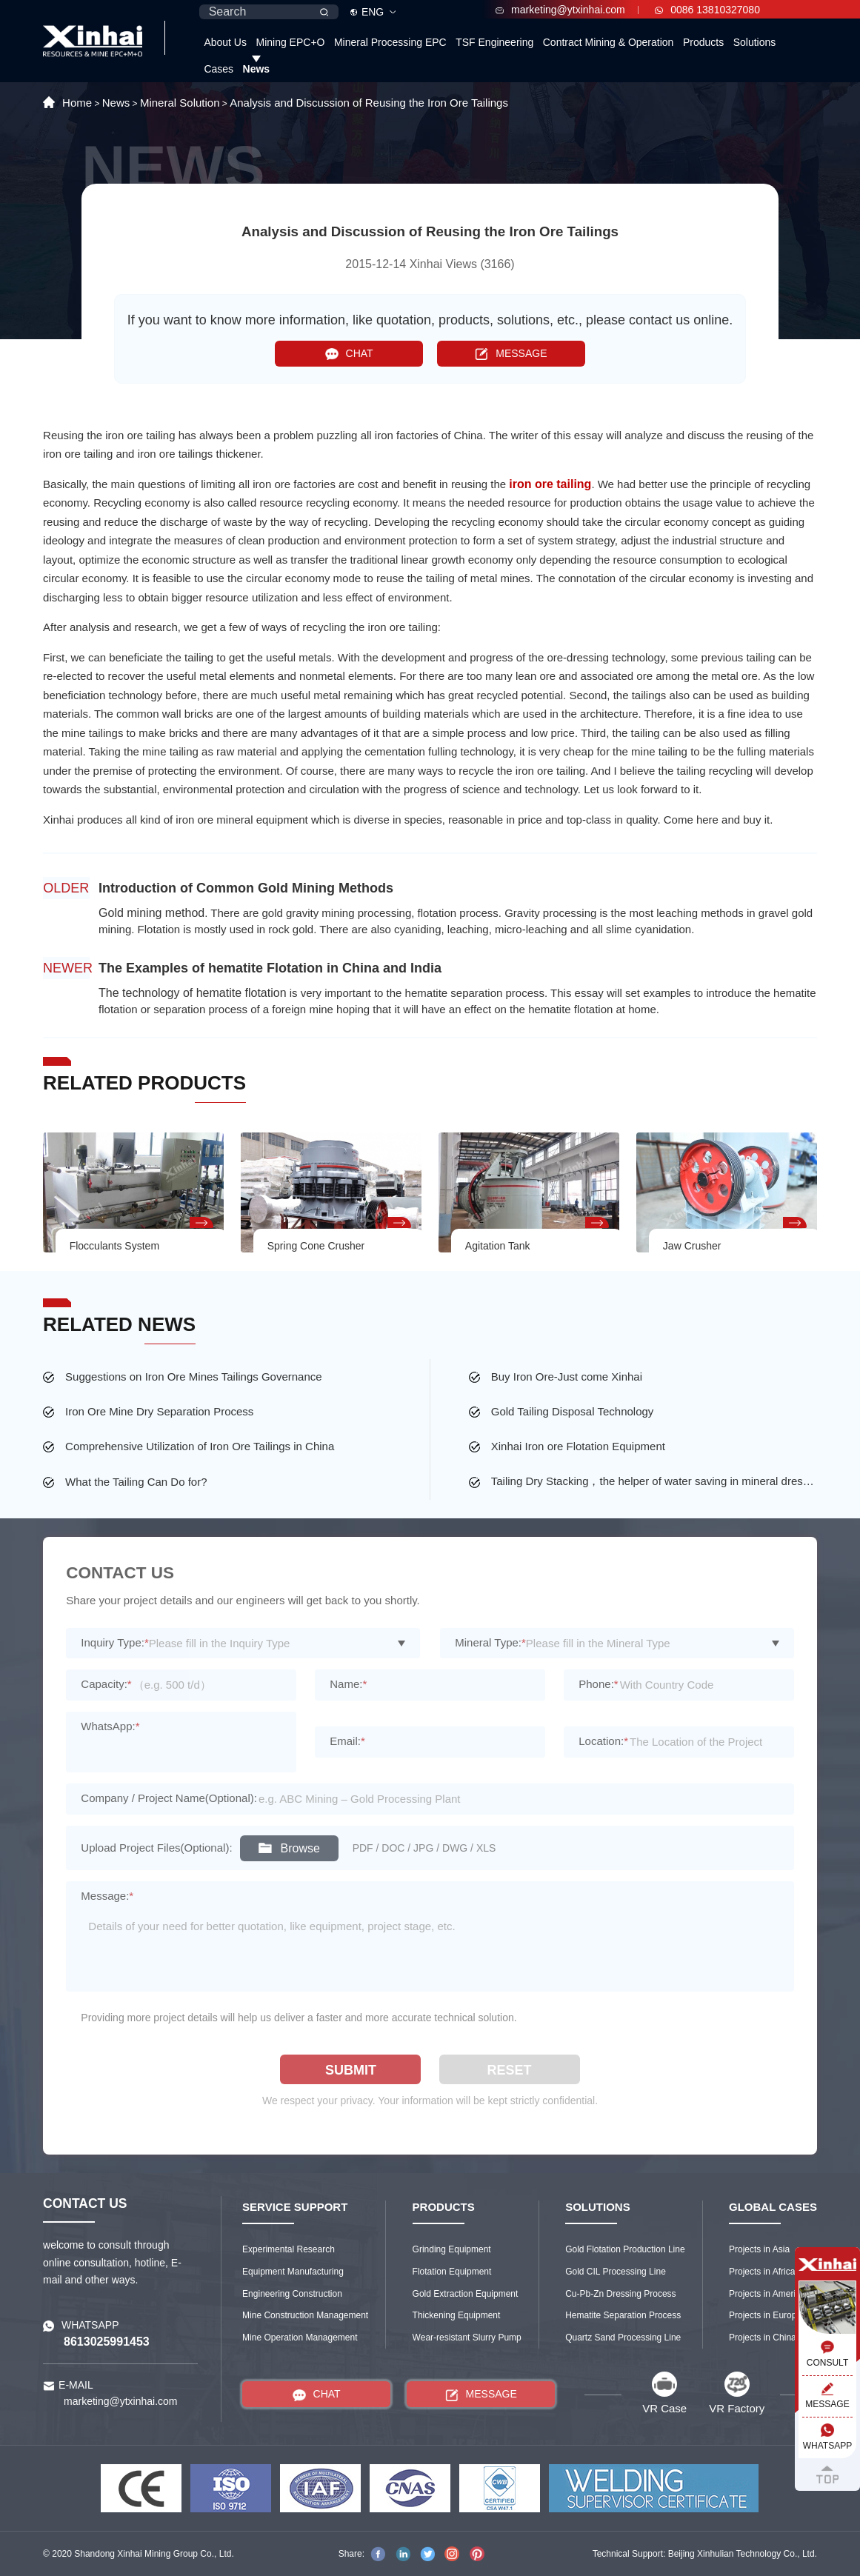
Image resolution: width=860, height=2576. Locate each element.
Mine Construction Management (305, 2315)
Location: (603, 1741)
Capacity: (106, 1684)
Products (703, 42)
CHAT (349, 353)
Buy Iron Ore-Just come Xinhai (566, 1376)
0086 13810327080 (707, 10)
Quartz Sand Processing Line (623, 2337)
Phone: (598, 1684)
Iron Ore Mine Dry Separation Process (159, 1411)
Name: (348, 1684)
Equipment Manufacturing (293, 2271)
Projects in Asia (759, 2249)
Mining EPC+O (290, 42)
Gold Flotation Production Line (624, 2249)
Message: (107, 1895)
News (256, 69)
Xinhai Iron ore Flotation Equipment (578, 1446)
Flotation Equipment (452, 2271)
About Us (225, 42)
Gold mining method (151, 913)
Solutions (754, 42)
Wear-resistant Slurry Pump (467, 2337)
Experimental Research (288, 2249)
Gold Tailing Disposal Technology (572, 1411)
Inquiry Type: (114, 1642)
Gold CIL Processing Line (615, 2271)
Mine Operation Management (299, 2337)
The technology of (147, 993)
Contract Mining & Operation (608, 42)
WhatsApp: (110, 1726)
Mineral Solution (180, 102)
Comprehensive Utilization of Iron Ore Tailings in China (199, 1446)
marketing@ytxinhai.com (560, 10)
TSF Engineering (494, 42)
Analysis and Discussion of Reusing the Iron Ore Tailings (369, 102)
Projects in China (762, 2337)
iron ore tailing (550, 484)
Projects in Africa (762, 2271)
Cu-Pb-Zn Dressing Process (620, 2294)
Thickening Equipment (457, 2315)
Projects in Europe (765, 2315)
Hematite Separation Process (623, 2315)
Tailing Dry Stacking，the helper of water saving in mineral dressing (654, 1481)
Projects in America (767, 2294)
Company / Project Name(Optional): (169, 1798)
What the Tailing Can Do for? (136, 1481)
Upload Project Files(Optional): (156, 1847)
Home (77, 102)
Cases (218, 69)
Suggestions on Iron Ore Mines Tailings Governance (193, 1376)
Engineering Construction (292, 2294)
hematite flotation (241, 993)
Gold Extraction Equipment (466, 2294)
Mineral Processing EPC (390, 42)
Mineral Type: (490, 1642)
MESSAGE (511, 353)
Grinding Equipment (452, 2249)
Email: (347, 1741)
